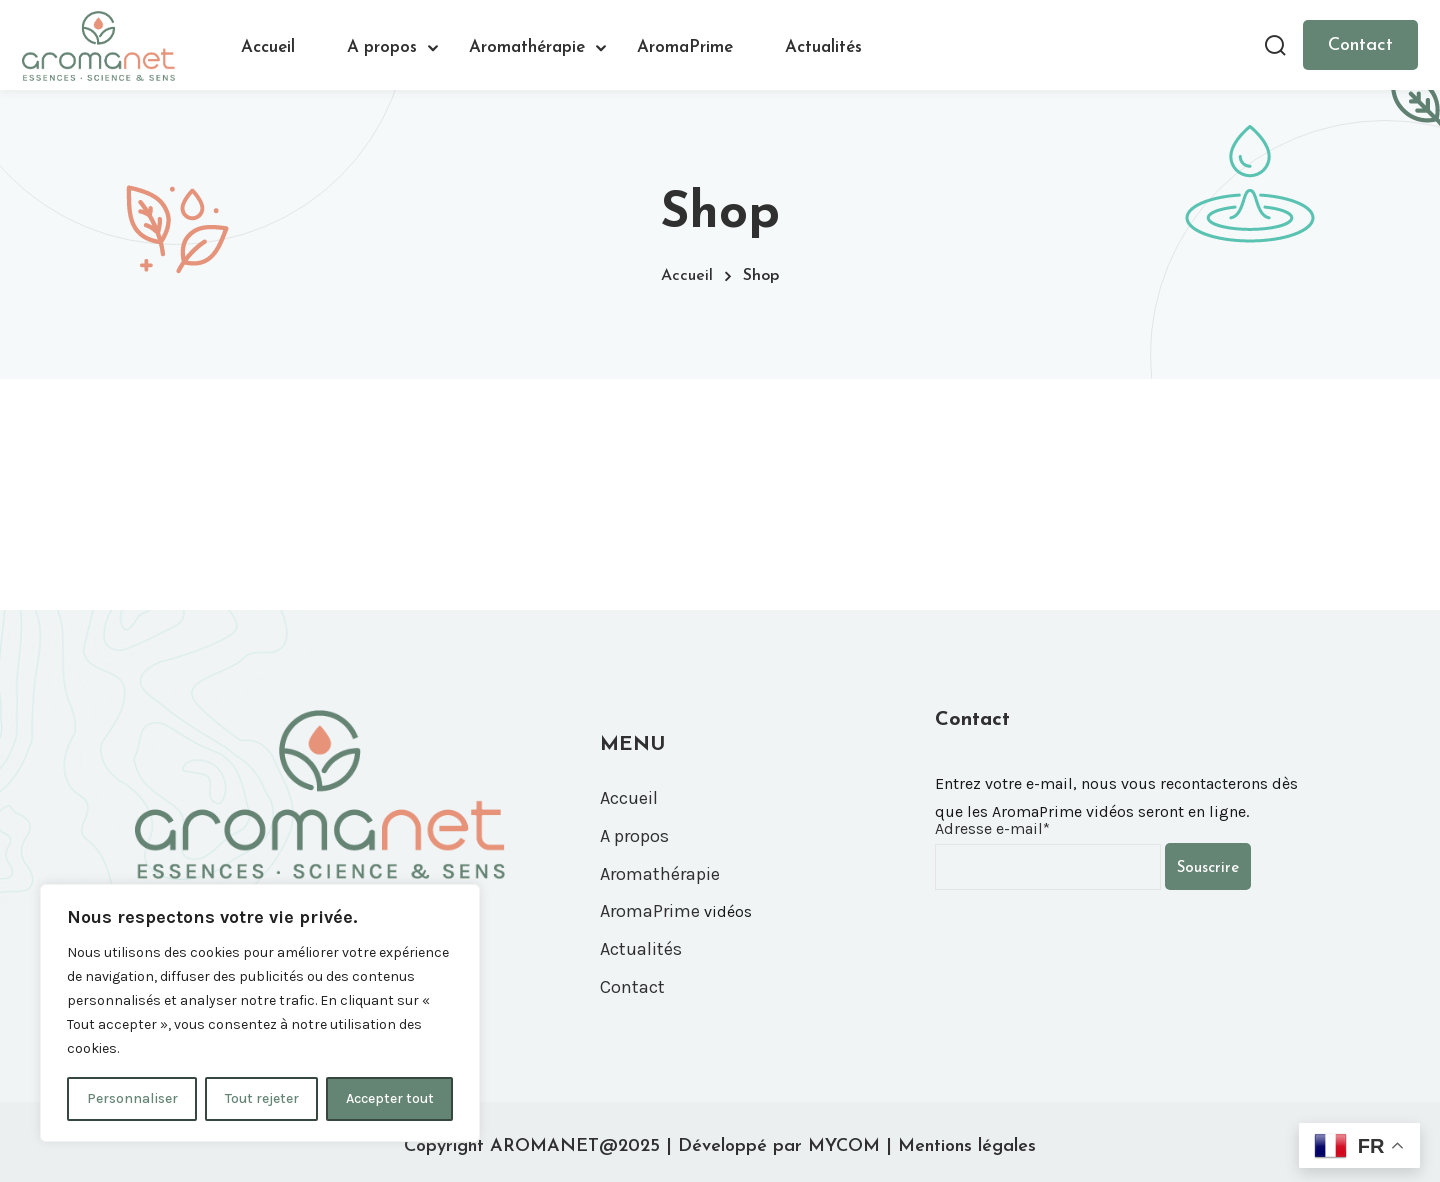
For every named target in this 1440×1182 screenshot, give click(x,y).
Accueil (268, 47)
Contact (1360, 45)
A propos (382, 47)
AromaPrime (685, 47)
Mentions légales (967, 1146)
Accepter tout (390, 1098)
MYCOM (844, 1146)
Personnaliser (132, 1098)
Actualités (823, 47)
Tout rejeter (262, 1098)
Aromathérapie (527, 47)
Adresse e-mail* (992, 828)
